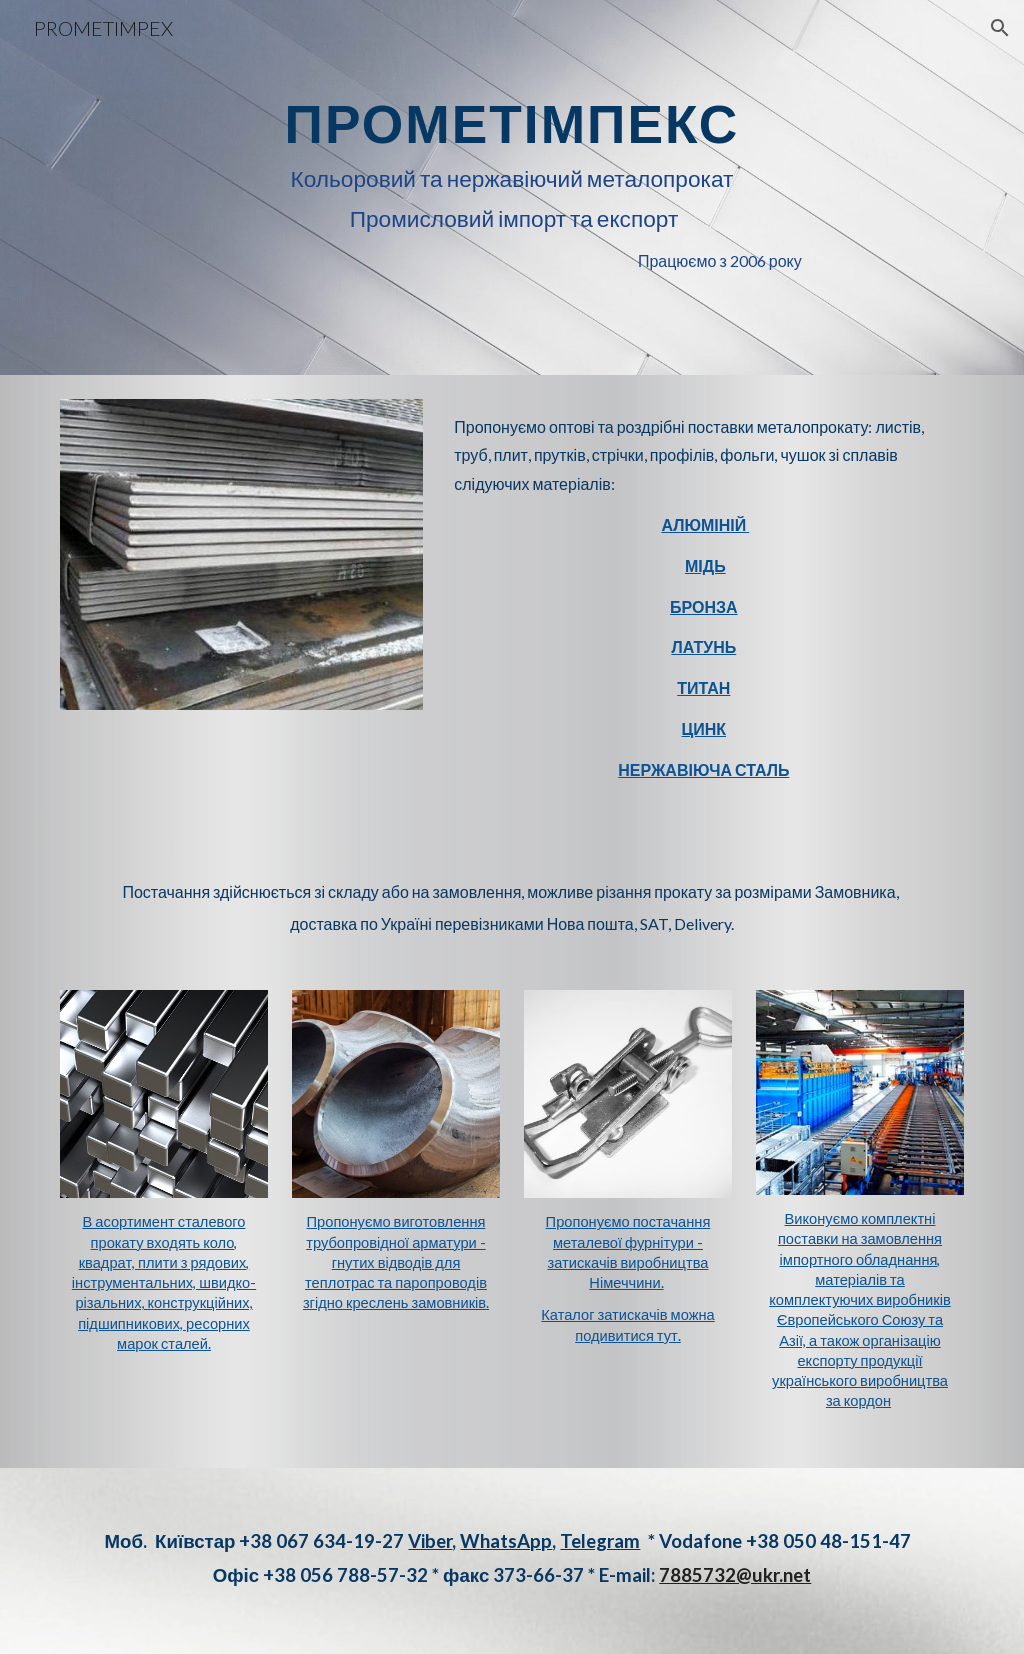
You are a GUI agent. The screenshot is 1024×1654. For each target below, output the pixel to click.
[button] (1000, 28)
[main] (511, 187)
